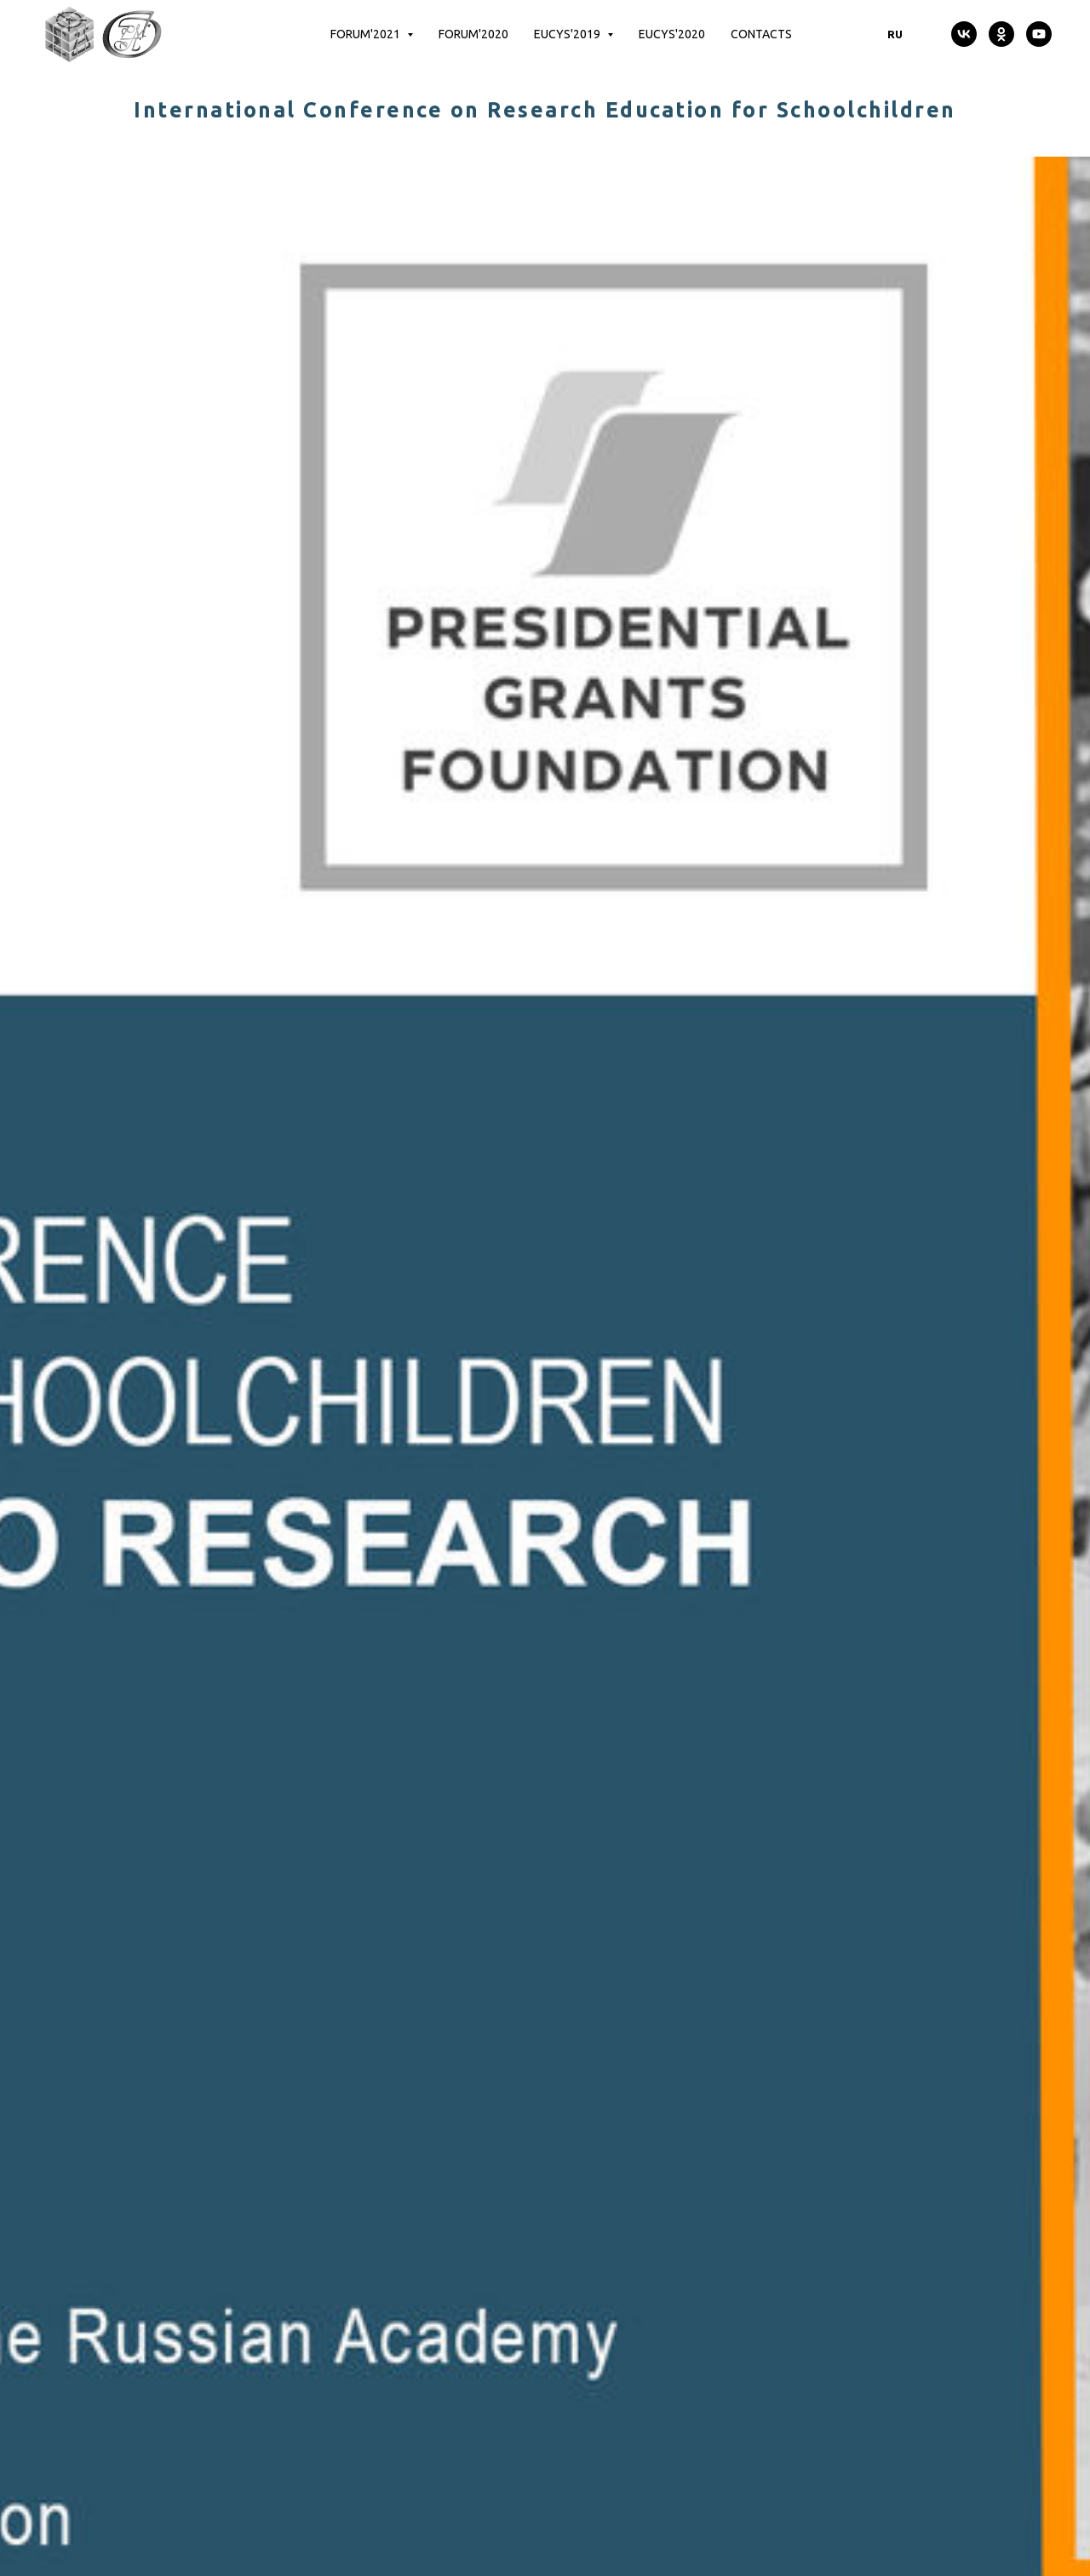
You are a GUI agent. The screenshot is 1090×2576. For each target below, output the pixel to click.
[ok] (1001, 34)
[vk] (964, 34)
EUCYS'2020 (672, 34)
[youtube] (1039, 34)
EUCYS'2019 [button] (568, 34)
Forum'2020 (473, 34)
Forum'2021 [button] (366, 34)
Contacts (761, 34)
